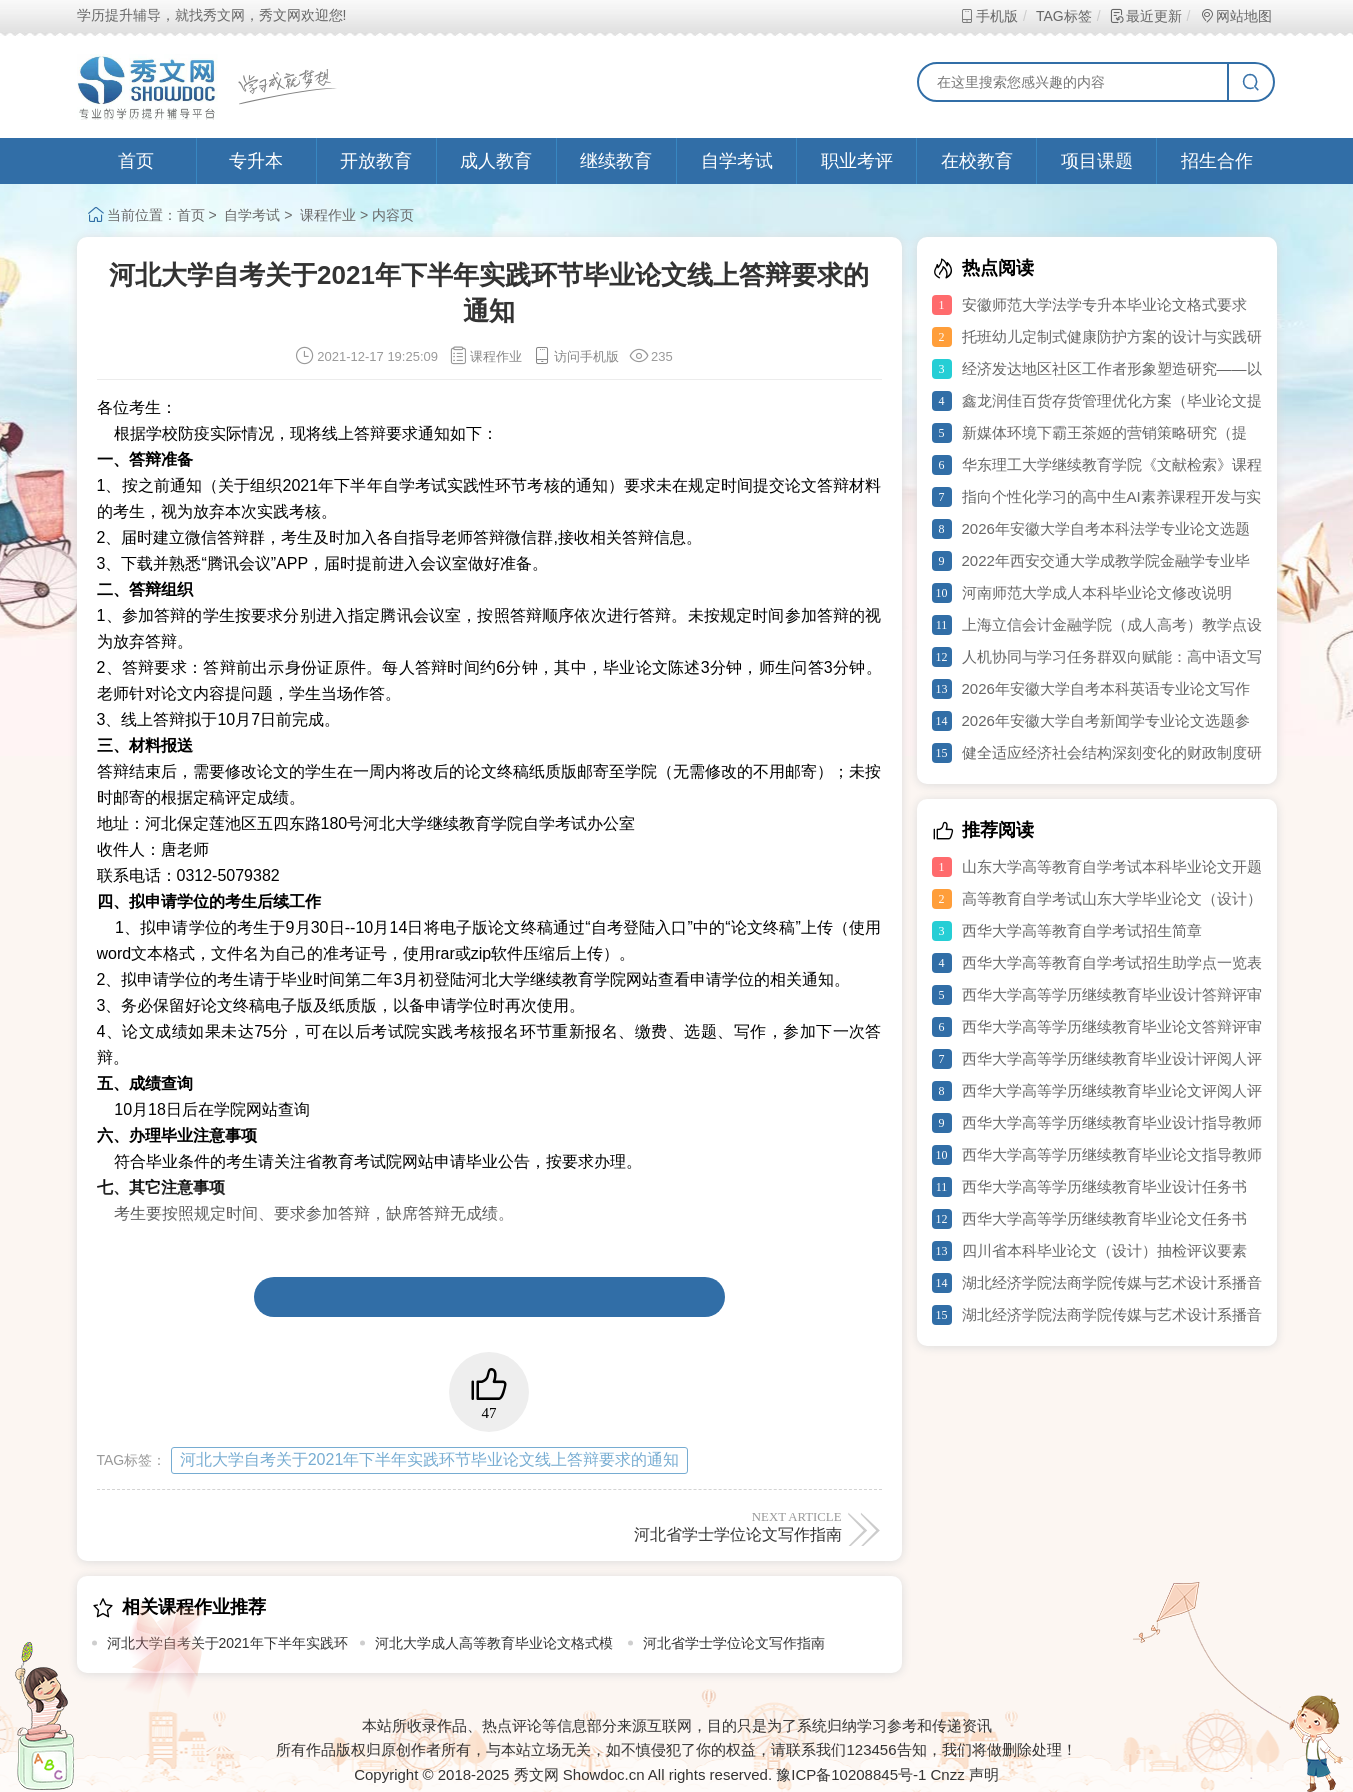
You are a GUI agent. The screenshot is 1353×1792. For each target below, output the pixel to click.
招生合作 (1217, 161)
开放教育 (376, 161)
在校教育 (977, 161)
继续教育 (616, 161)
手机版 (988, 16)
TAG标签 (1063, 16)
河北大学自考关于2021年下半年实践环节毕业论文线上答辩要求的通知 (430, 1459)
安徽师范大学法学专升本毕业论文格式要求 (1104, 304)
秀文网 (536, 1774)
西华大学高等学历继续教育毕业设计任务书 (1104, 1186)
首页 (136, 161)
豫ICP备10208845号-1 (851, 1774)
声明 (984, 1774)
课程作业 (328, 215)
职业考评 (857, 161)
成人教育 (496, 161)
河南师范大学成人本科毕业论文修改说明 (1097, 592)
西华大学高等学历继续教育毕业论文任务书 (1104, 1218)
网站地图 (1235, 16)
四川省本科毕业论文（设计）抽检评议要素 (1104, 1250)
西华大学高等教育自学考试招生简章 (1082, 930)
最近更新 (1145, 16)
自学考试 (737, 161)
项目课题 (1097, 161)
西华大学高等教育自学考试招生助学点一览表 (1112, 962)
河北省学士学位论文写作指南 (668, 1526)
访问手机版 (575, 356)
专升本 (256, 161)
